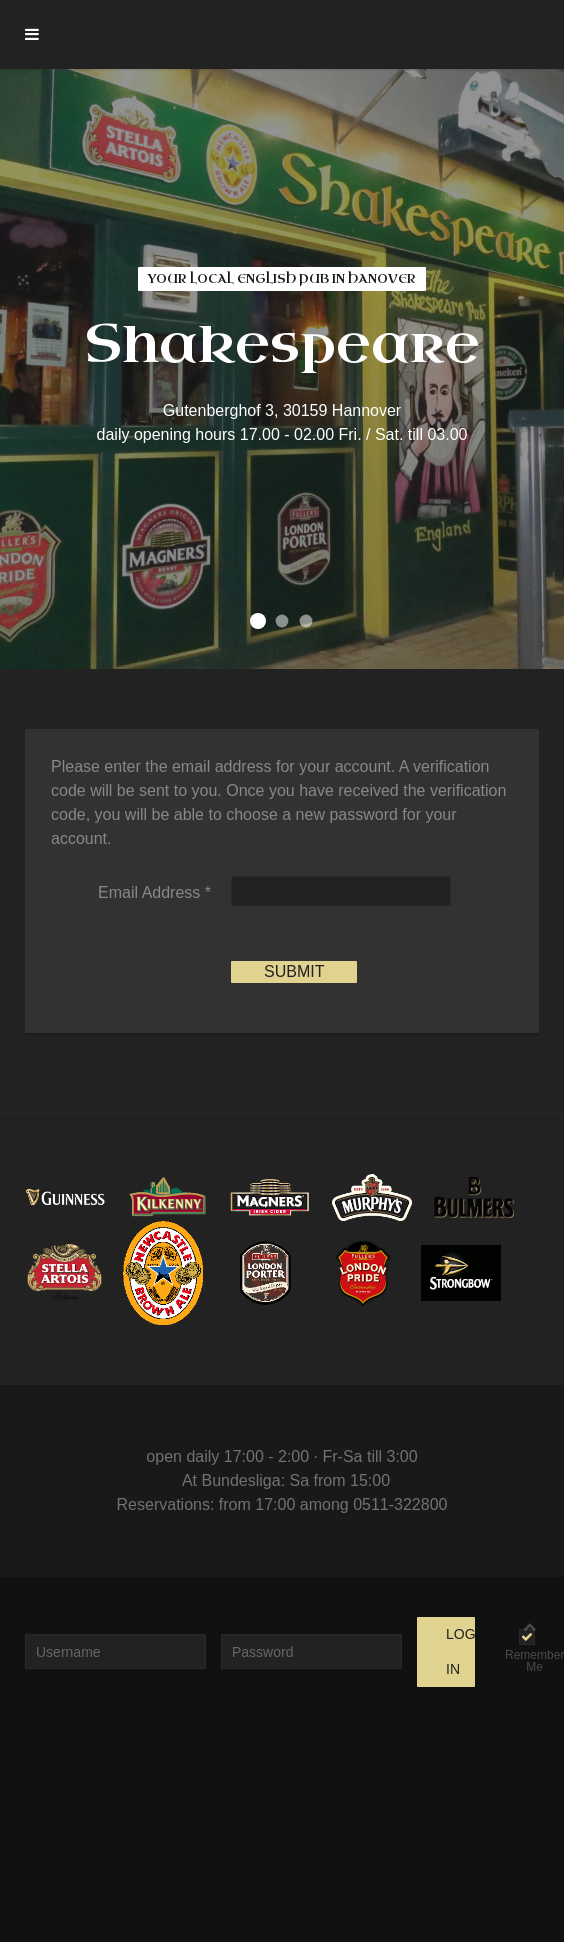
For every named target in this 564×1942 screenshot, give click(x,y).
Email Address (154, 892)
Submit (294, 971)
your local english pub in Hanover (258, 621)
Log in (460, 1651)
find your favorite (306, 621)
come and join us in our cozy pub (282, 621)
